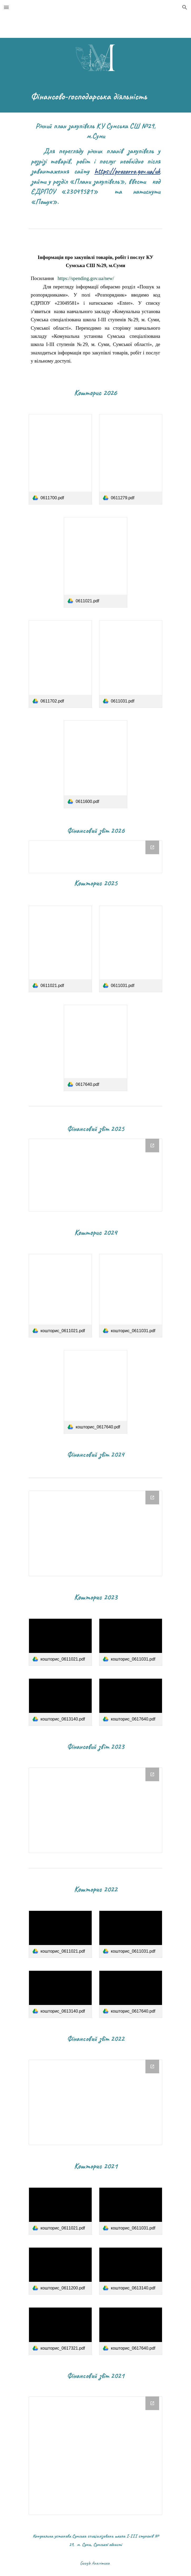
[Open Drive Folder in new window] (152, 1774)
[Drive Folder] (95, 1810)
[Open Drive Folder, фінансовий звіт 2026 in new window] (152, 847)
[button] (6, 7)
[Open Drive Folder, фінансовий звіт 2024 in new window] (152, 1497)
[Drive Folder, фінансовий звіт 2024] (95, 1533)
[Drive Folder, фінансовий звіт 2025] (95, 1175)
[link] (60, 459)
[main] (95, 96)
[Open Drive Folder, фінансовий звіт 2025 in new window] (152, 1145)
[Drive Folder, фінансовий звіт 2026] (95, 857)
